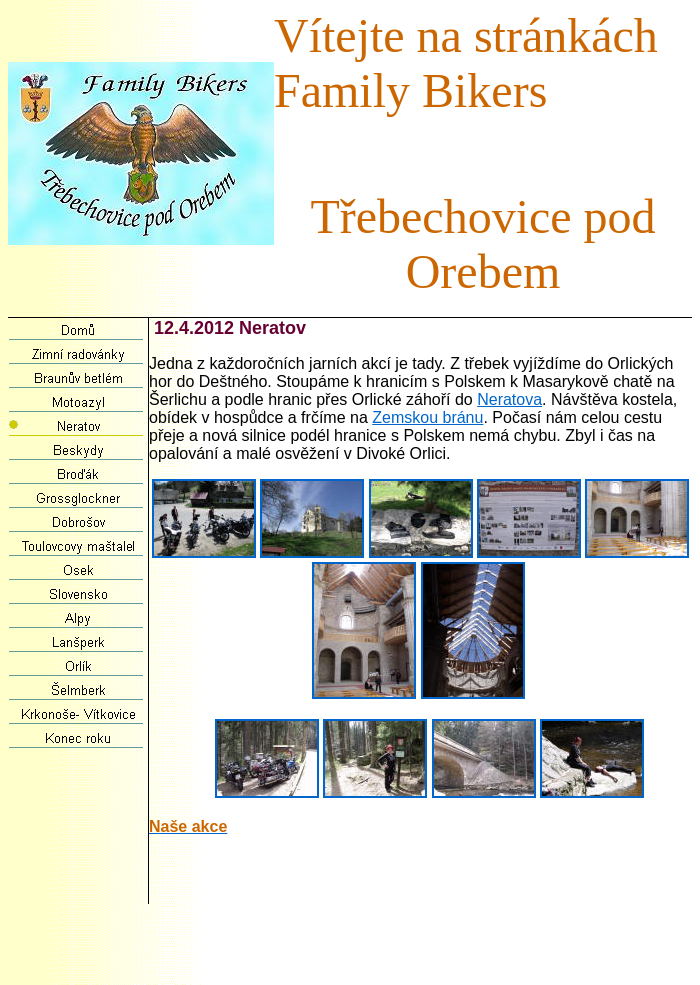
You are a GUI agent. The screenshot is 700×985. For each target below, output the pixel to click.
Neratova (509, 399)
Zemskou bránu (427, 417)
